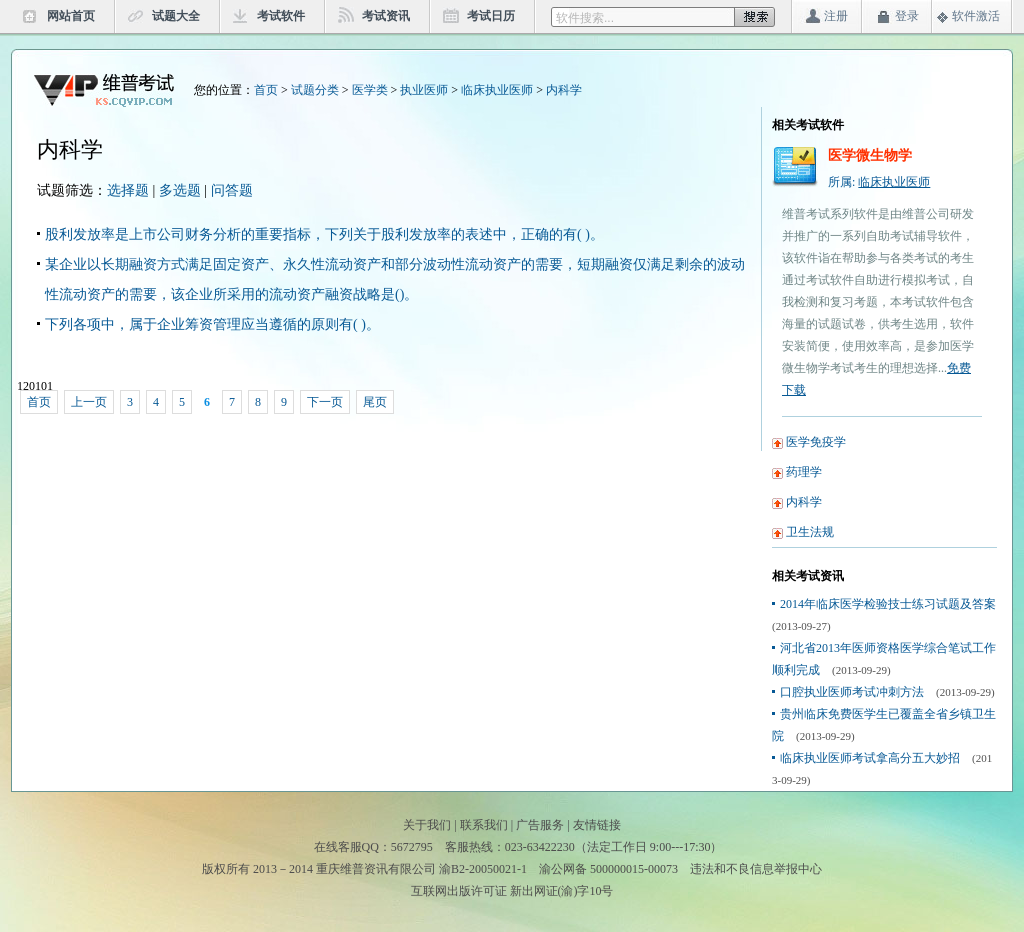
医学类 (370, 90)
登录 (907, 16)
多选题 (180, 190)
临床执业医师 (497, 90)
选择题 (128, 190)
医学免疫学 (816, 442)
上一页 (89, 402)
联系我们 (484, 825)
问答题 (232, 190)
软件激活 (976, 16)
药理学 (804, 472)
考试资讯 (386, 16)
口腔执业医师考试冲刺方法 (852, 692)
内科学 (564, 90)
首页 (266, 90)
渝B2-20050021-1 (483, 869)
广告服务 (540, 825)
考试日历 (491, 16)
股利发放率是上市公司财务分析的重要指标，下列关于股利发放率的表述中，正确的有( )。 (324, 234)
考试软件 (281, 16)
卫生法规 (810, 532)
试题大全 (176, 16)
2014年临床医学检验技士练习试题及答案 (888, 604)
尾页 (375, 402)
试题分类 (315, 90)
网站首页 (71, 16)
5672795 (412, 847)
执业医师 (424, 90)
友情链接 (597, 825)
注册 (836, 16)
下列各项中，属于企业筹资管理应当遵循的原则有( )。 (212, 324)
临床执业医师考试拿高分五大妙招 (870, 758)
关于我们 (427, 825)
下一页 (325, 402)
